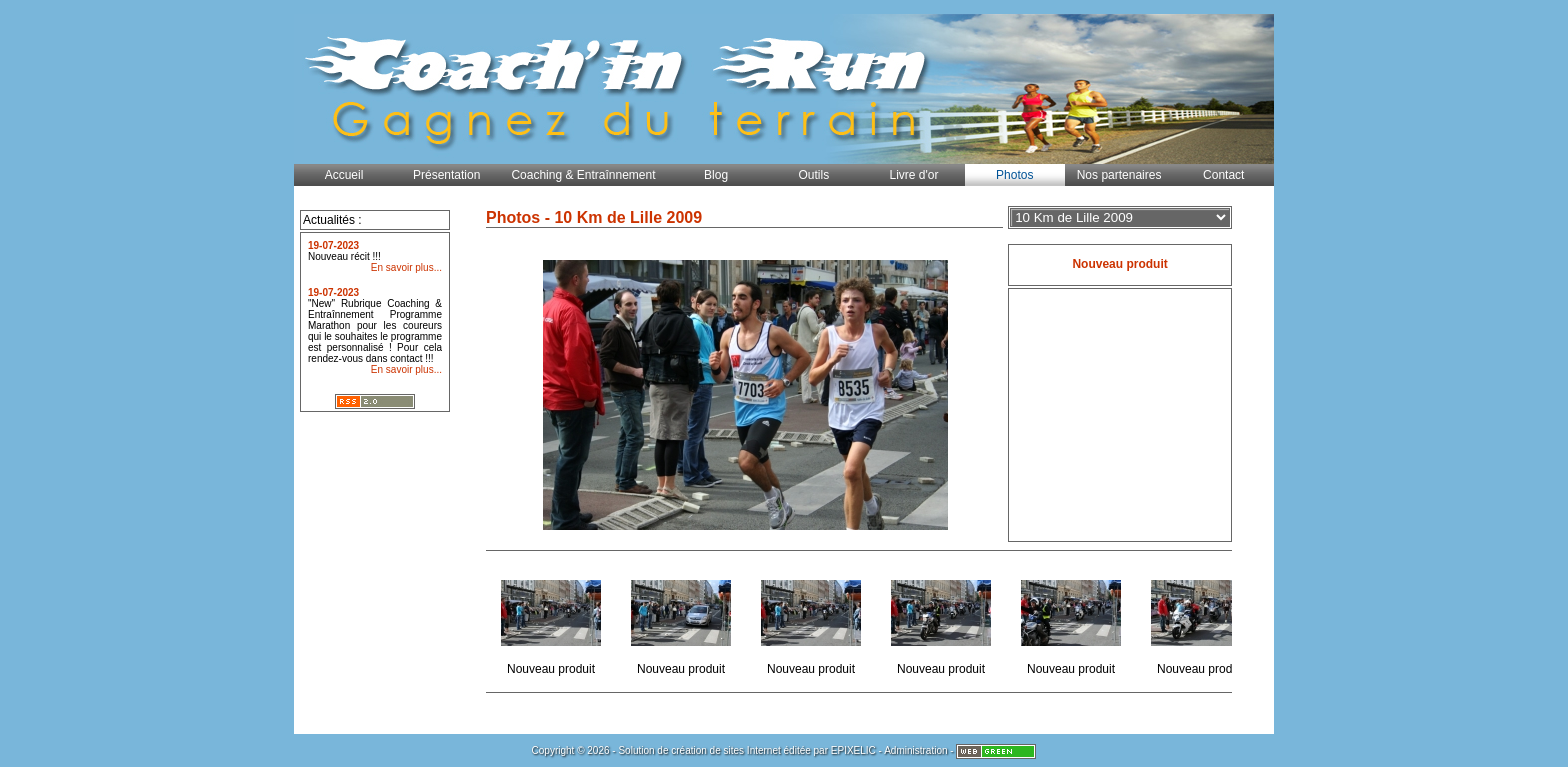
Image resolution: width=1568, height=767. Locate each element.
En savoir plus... (406, 267)
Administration (915, 750)
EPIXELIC (853, 750)
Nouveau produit (552, 621)
